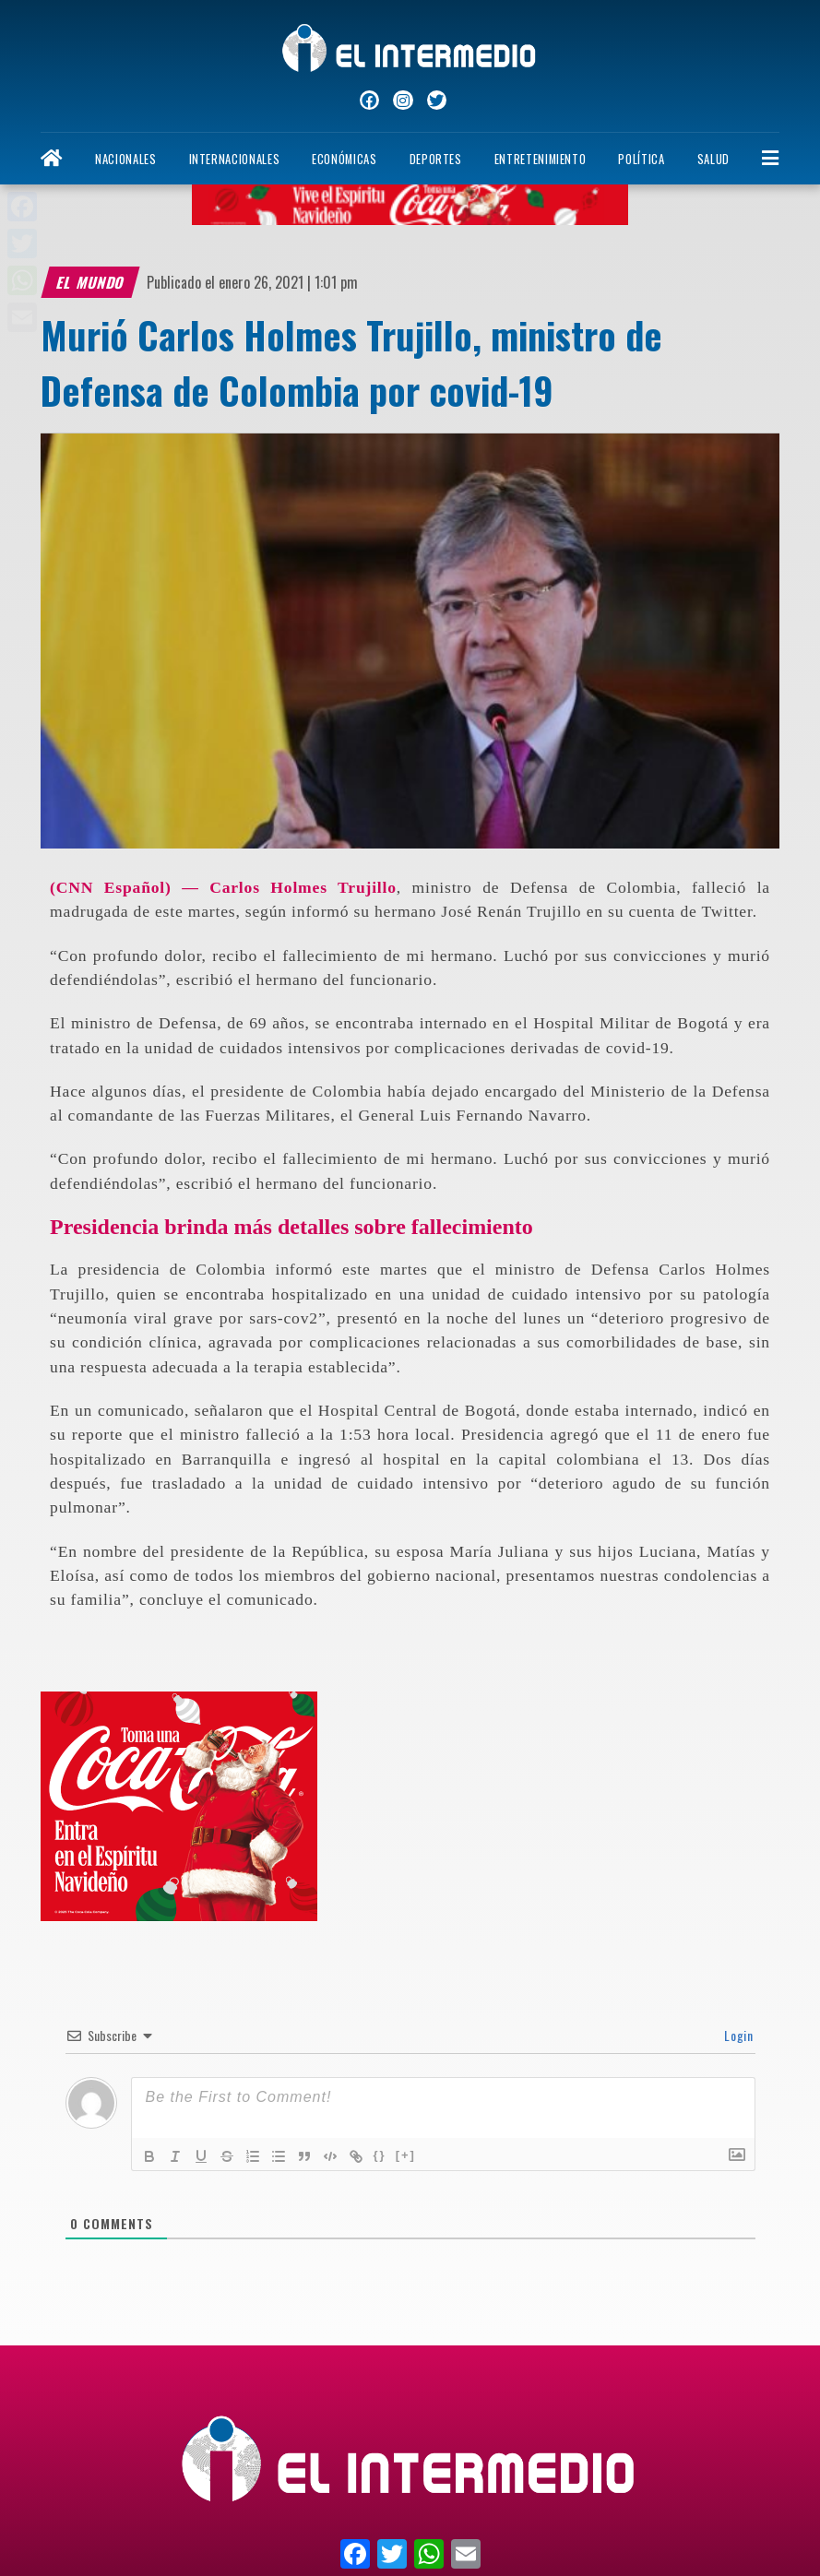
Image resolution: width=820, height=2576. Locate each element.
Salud (713, 159)
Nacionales (125, 159)
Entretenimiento (540, 159)
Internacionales (234, 159)
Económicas (344, 159)
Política (641, 159)
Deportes (436, 159)
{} (380, 2155)
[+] (406, 2155)
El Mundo (91, 282)
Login (737, 2035)
